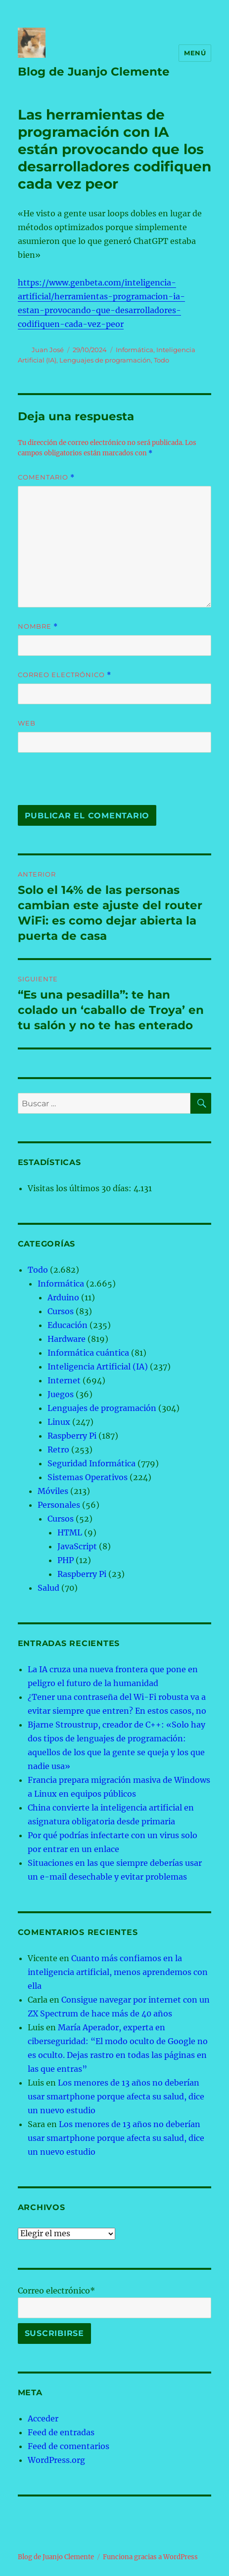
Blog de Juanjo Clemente (94, 72)
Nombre (38, 626)
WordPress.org (56, 2460)
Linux (58, 1422)
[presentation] (85, 783)
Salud (48, 1588)
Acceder (43, 2418)
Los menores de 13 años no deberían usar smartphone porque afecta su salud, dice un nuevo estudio (116, 2096)
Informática (134, 350)
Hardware (66, 1339)
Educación (67, 1325)
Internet (64, 1380)
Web (27, 723)
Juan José (48, 350)
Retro (58, 1449)
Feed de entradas (61, 2432)
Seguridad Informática (91, 1463)
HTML (69, 1532)
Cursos (60, 1311)
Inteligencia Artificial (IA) (97, 1366)
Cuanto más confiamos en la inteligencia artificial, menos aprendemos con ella (118, 1972)
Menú (195, 53)
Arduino (63, 1297)
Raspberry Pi (71, 1436)
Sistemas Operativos (87, 1477)
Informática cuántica (88, 1353)
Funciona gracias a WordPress (150, 2557)
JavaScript (77, 1546)
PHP (65, 1560)
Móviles (53, 1491)
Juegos (60, 1394)
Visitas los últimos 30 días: (81, 1188)
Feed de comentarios (68, 2446)
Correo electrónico (64, 675)
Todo (161, 360)
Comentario (46, 477)
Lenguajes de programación (105, 360)
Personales (59, 1505)
